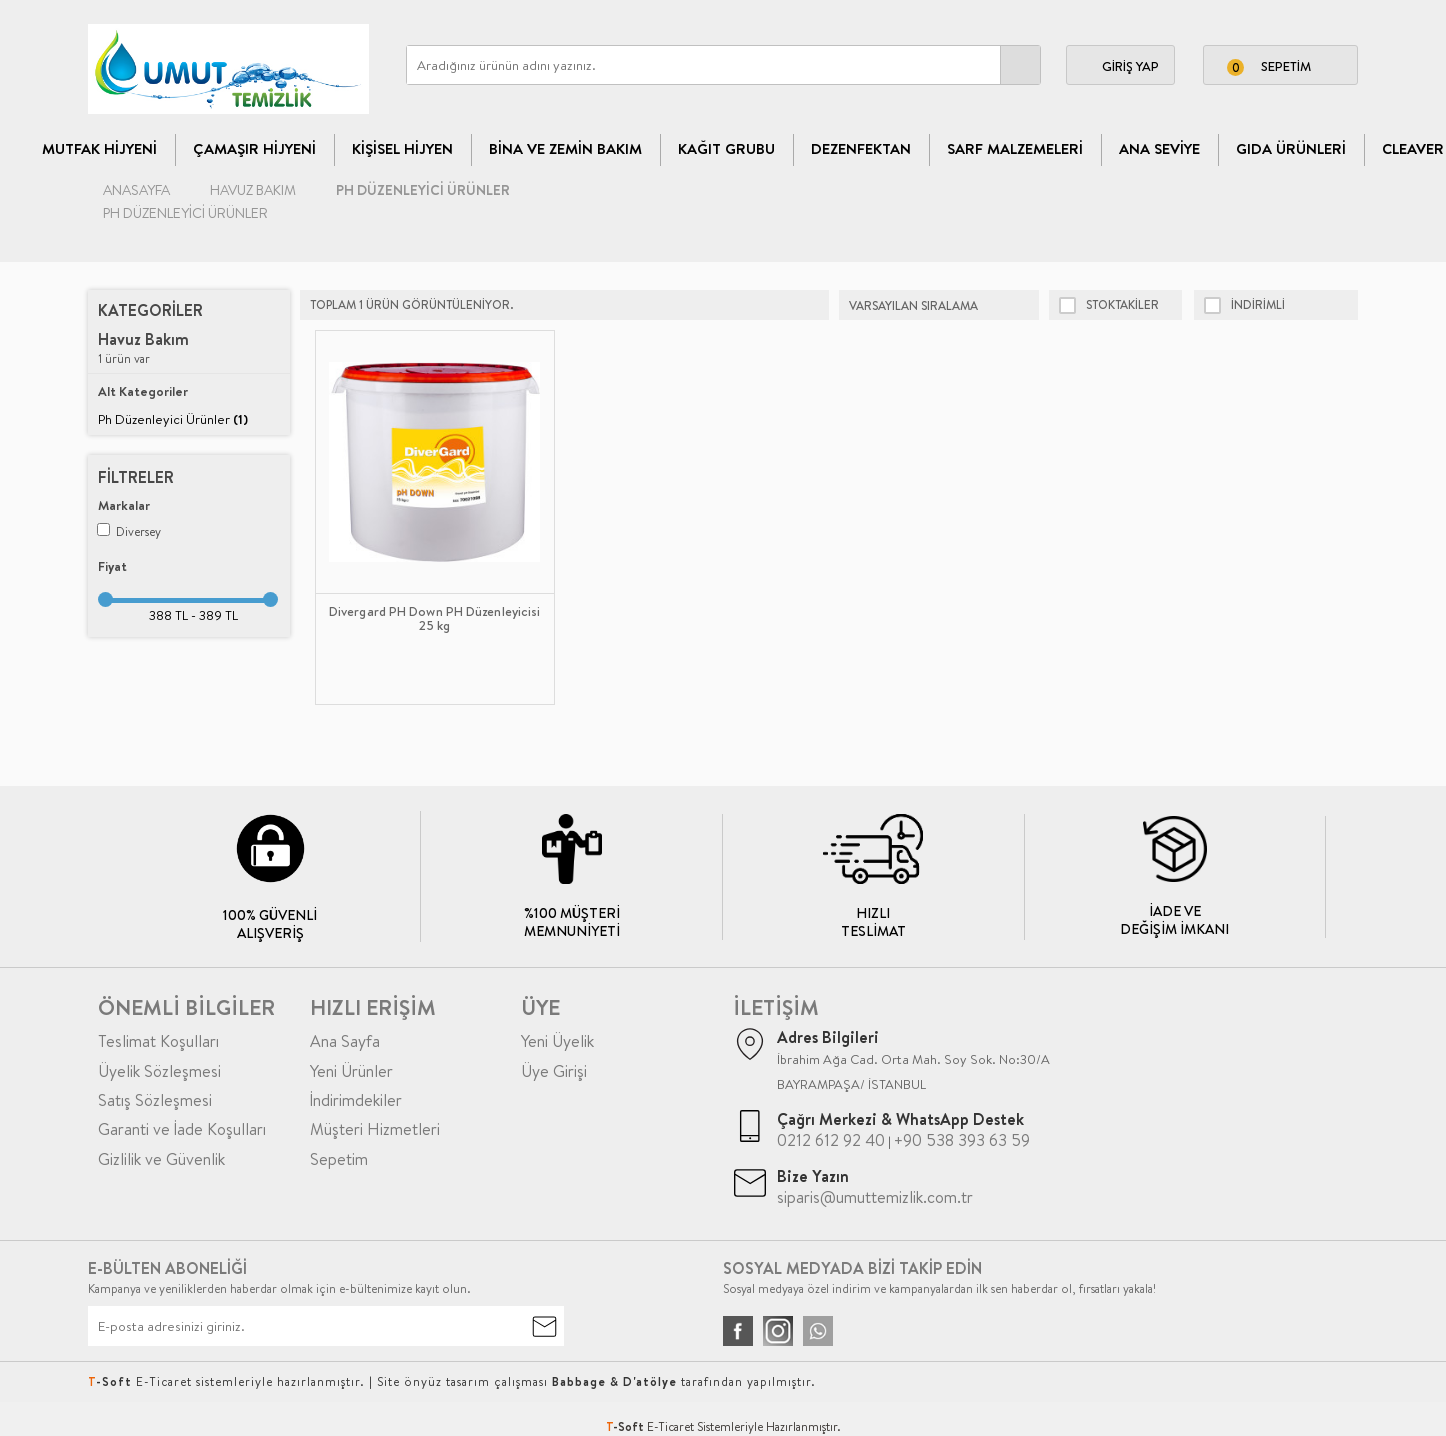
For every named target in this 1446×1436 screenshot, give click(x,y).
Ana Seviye (1159, 148)
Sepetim (339, 1159)
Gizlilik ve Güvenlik (161, 1159)
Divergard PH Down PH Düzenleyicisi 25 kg (434, 619)
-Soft (626, 1426)
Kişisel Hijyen (402, 148)
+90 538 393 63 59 (962, 1140)
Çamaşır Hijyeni (254, 148)
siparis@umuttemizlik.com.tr (875, 1197)
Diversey (129, 531)
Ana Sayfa (345, 1041)
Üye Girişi (554, 1071)
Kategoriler (150, 310)
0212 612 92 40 (831, 1140)
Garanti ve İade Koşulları (182, 1129)
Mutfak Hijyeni (99, 148)
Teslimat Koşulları (158, 1041)
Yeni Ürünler (351, 1071)
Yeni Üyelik (557, 1041)
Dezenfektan (861, 148)
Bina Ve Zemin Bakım (565, 148)
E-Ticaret (670, 1426)
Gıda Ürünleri (1291, 148)
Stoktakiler (1109, 305)
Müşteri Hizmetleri (375, 1129)
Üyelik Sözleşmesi (159, 1071)
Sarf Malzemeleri (1015, 148)
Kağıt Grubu (726, 148)
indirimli (1244, 305)
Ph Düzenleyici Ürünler (173, 419)
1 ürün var (143, 348)
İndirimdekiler (356, 1100)
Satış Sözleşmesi (155, 1100)
